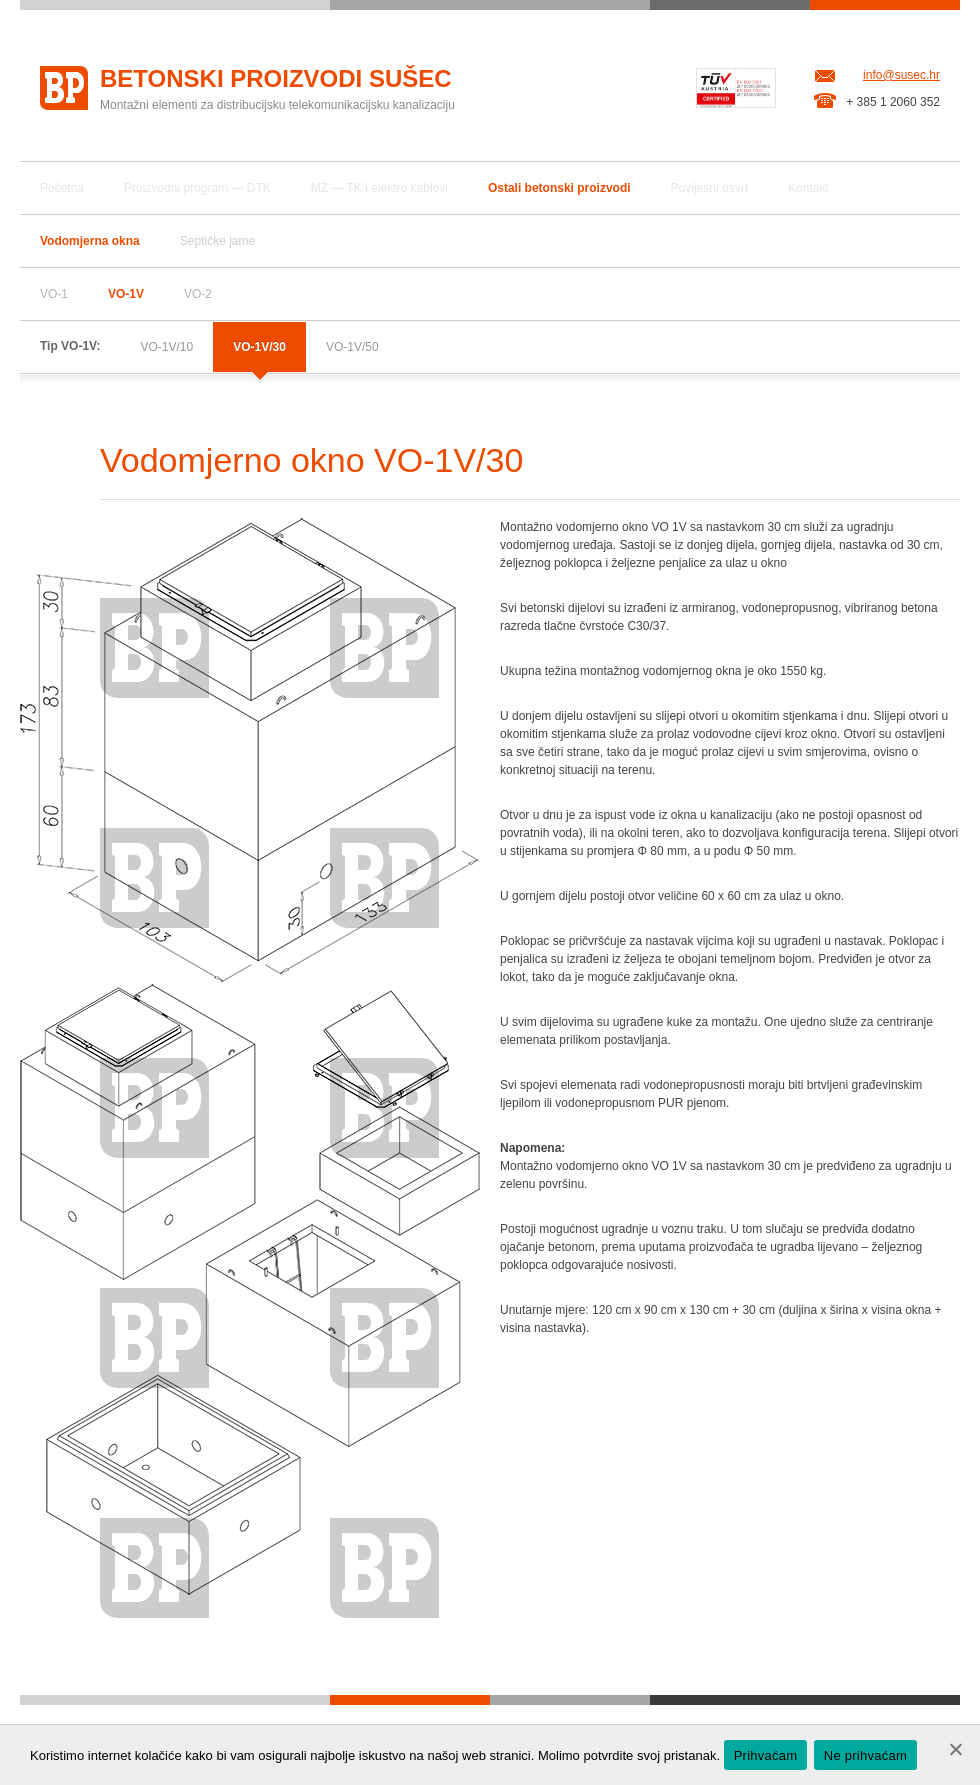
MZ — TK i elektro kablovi (379, 188)
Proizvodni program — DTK (197, 188)
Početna (62, 188)
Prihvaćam (766, 1755)
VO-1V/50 (352, 347)
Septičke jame (217, 241)
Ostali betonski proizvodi (559, 188)
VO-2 (198, 294)
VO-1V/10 (166, 347)
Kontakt (808, 188)
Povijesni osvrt (709, 188)
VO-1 (54, 294)
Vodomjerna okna (90, 241)
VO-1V (126, 294)
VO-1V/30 (259, 347)
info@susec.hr (901, 75)
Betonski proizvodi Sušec (276, 78)
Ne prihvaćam (865, 1755)
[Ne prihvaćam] (955, 1749)
